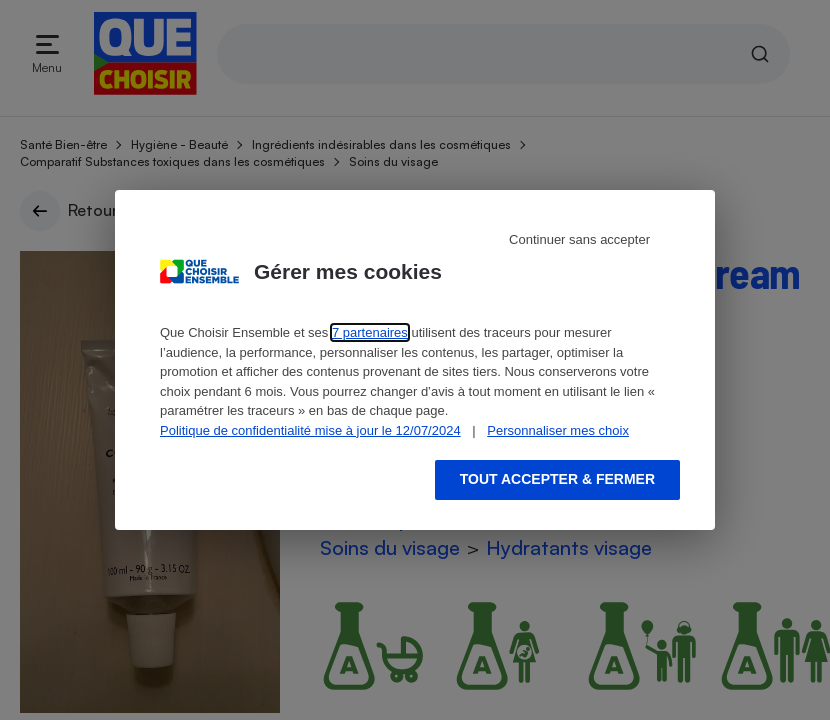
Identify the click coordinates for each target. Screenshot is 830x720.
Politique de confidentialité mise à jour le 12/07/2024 (310, 430)
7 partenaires (370, 332)
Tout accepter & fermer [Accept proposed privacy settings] (557, 479)
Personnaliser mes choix (558, 430)
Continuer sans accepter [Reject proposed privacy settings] (579, 239)
